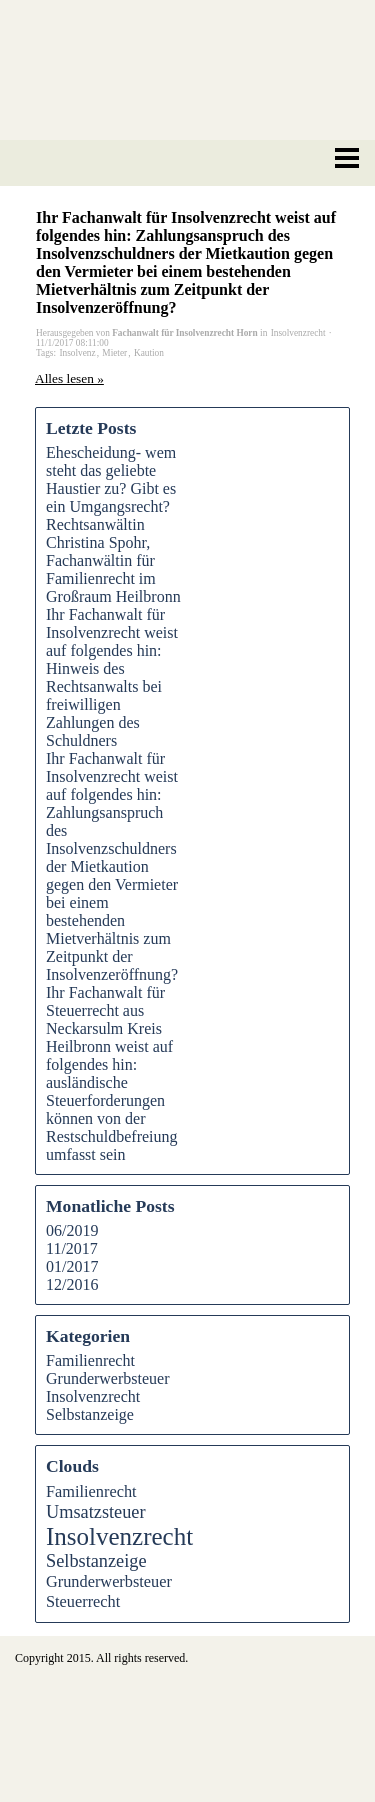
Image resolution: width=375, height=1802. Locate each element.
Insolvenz (77, 353)
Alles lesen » (69, 378)
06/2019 (72, 1230)
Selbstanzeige (90, 1414)
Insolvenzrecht (93, 1396)
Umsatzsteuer (96, 1512)
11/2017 (72, 1248)
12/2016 (72, 1284)
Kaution (149, 353)
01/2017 (72, 1266)
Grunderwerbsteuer (108, 1378)
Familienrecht (90, 1360)
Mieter (114, 353)
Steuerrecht (83, 1601)
